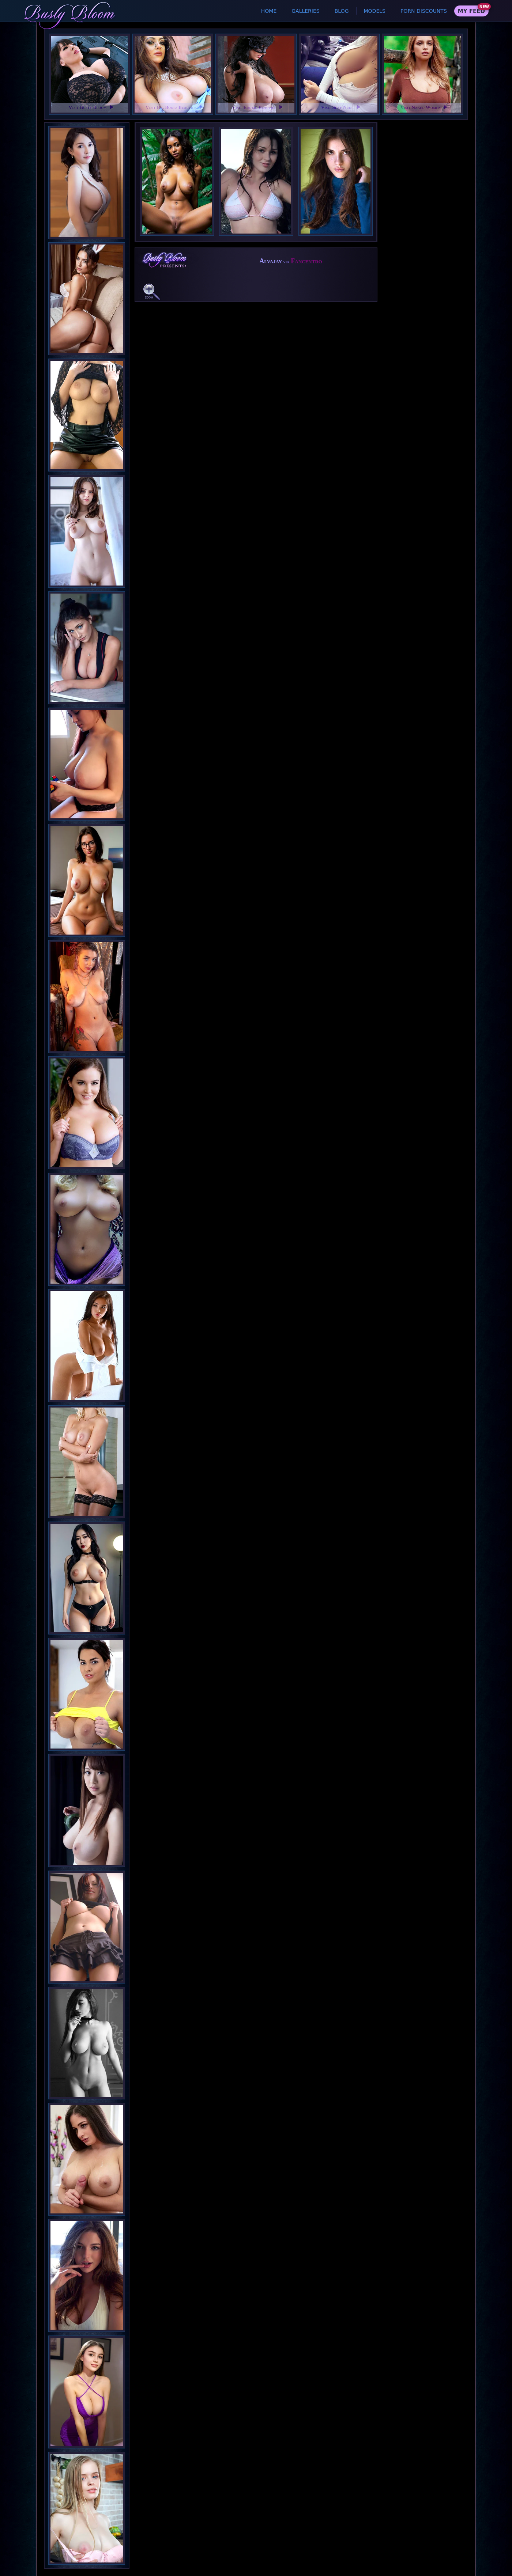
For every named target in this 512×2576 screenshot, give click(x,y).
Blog (342, 11)
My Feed (471, 11)
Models (374, 11)
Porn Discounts (423, 11)
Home (268, 11)
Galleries (305, 11)
